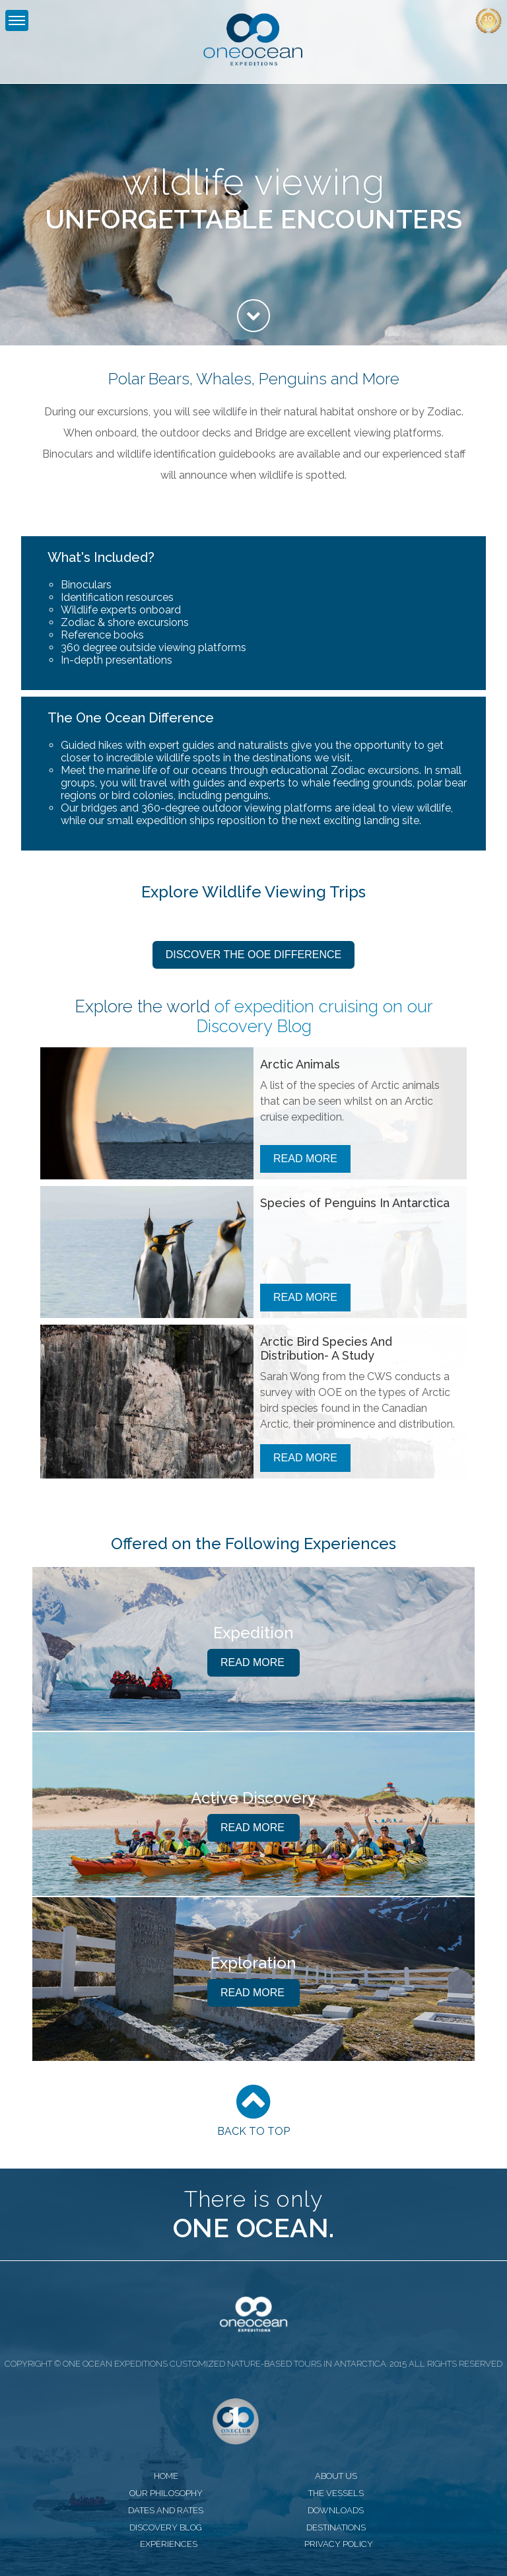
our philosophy (166, 2493)
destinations (336, 2527)
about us (336, 2476)
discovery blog (165, 2527)
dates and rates (165, 2510)
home (166, 2476)
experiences (168, 2544)
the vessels (336, 2493)
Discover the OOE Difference (253, 954)
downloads (336, 2510)
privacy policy (338, 2544)
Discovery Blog (254, 1026)
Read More (305, 1158)
